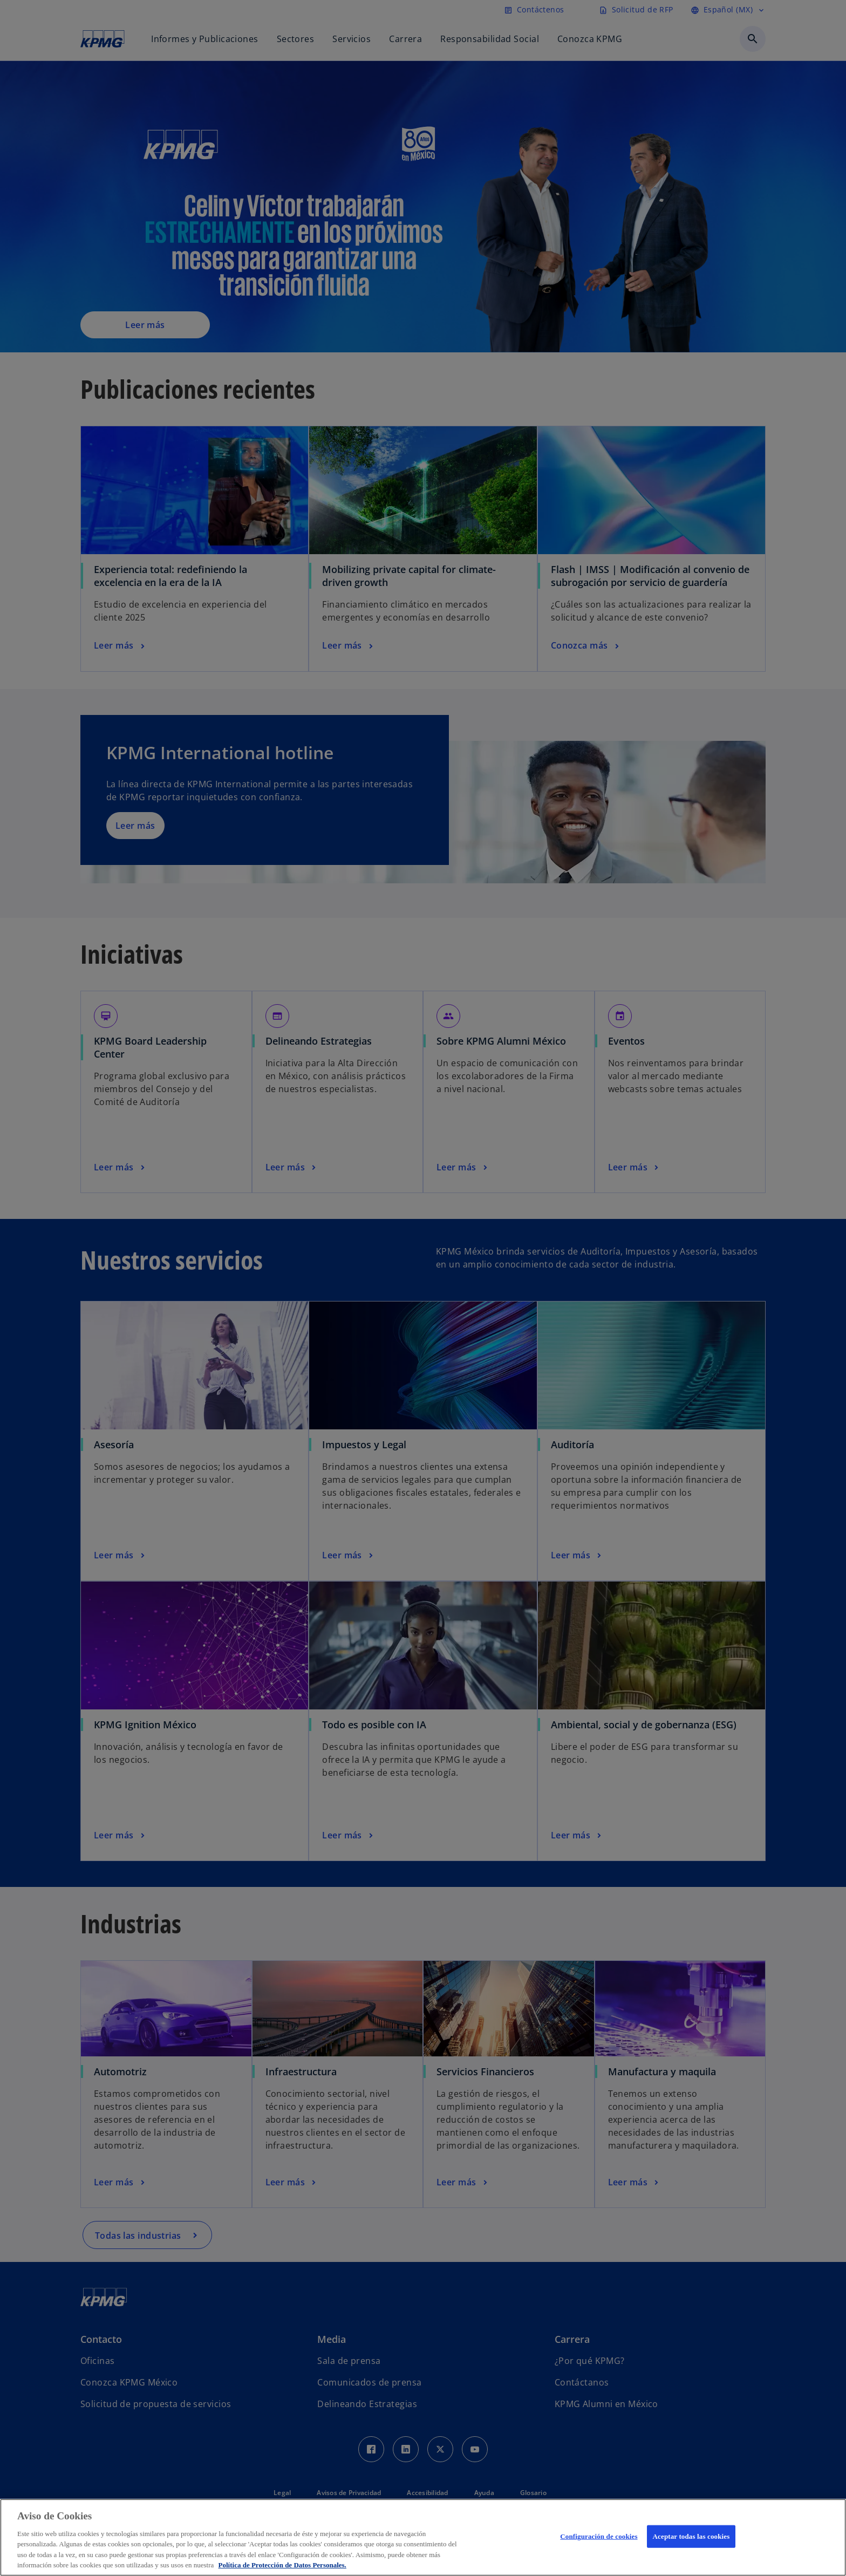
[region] (423, 2537)
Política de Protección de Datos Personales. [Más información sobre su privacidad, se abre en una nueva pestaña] (282, 2565)
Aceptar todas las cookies (691, 2536)
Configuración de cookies (598, 2536)
